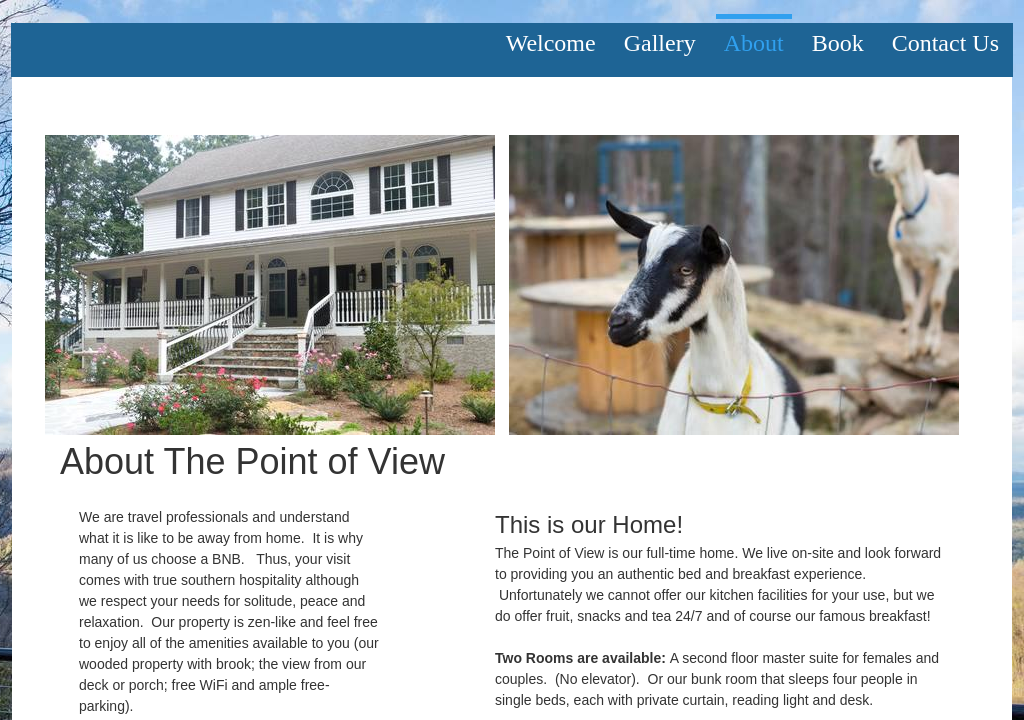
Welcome (551, 43)
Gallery (660, 43)
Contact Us (945, 43)
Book (838, 43)
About (754, 43)
